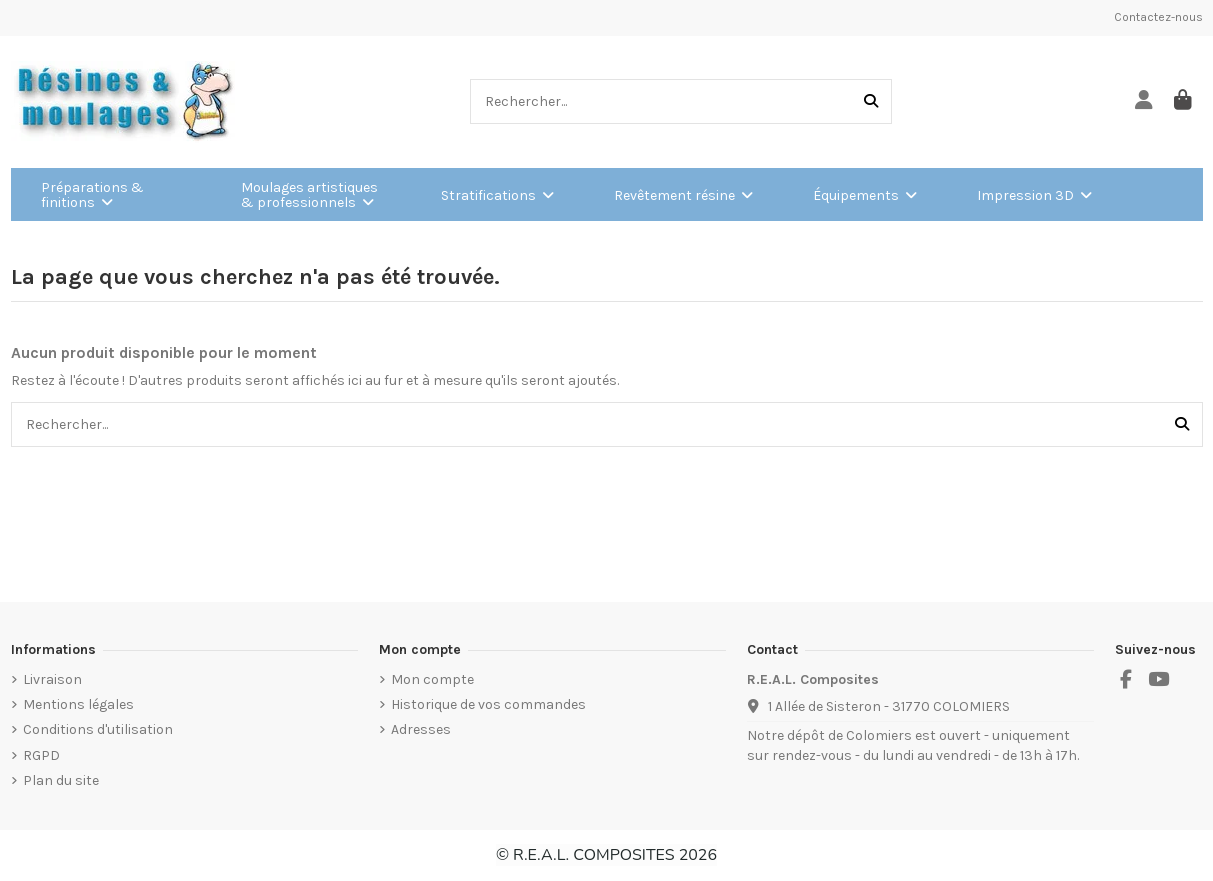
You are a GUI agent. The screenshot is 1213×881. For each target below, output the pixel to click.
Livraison (52, 679)
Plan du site (61, 780)
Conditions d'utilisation (98, 729)
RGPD (41, 755)
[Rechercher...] (871, 101)
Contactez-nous (1158, 17)
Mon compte (432, 679)
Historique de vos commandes (488, 704)
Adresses (421, 729)
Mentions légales (78, 704)
